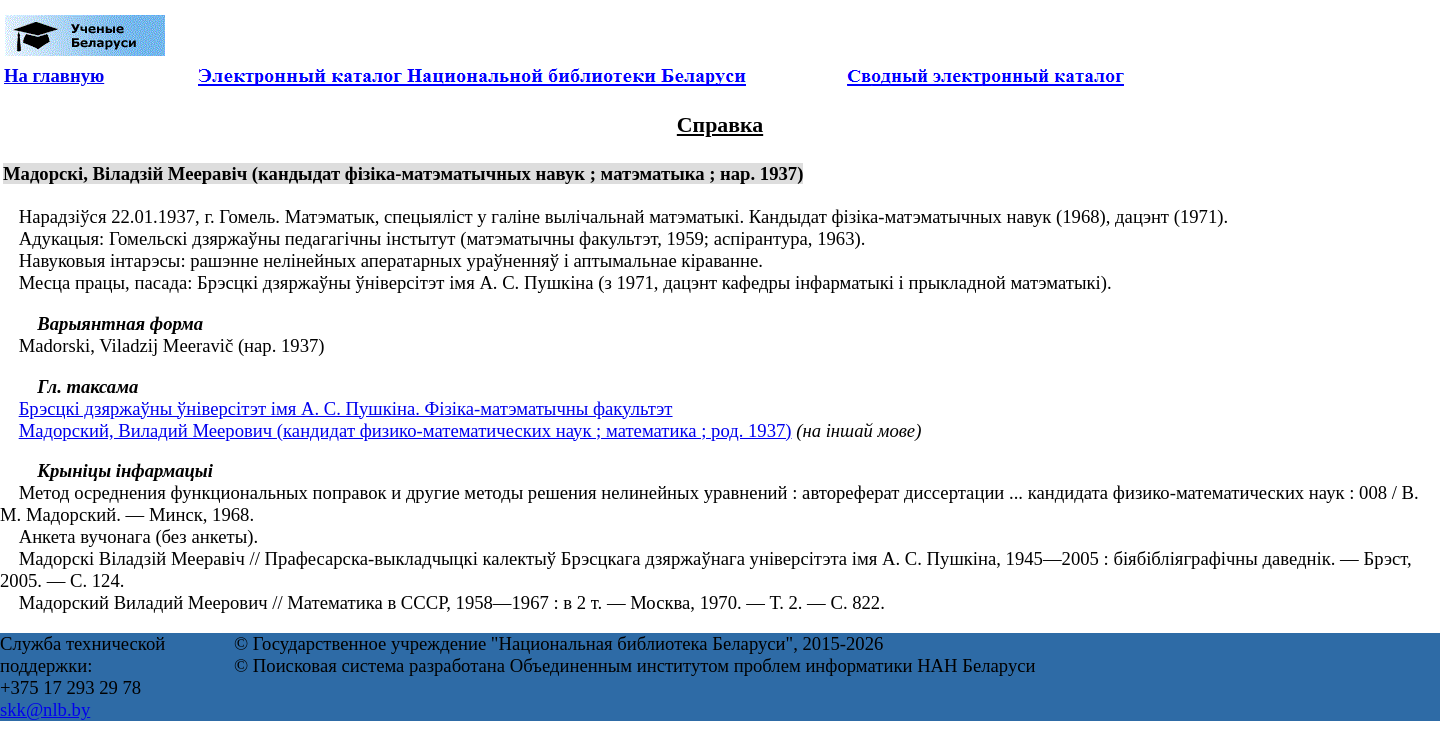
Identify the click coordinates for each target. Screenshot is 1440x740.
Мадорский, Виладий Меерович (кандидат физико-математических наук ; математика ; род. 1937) (405, 430)
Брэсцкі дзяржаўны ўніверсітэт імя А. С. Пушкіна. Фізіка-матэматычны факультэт (346, 408)
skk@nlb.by (45, 709)
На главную (54, 75)
